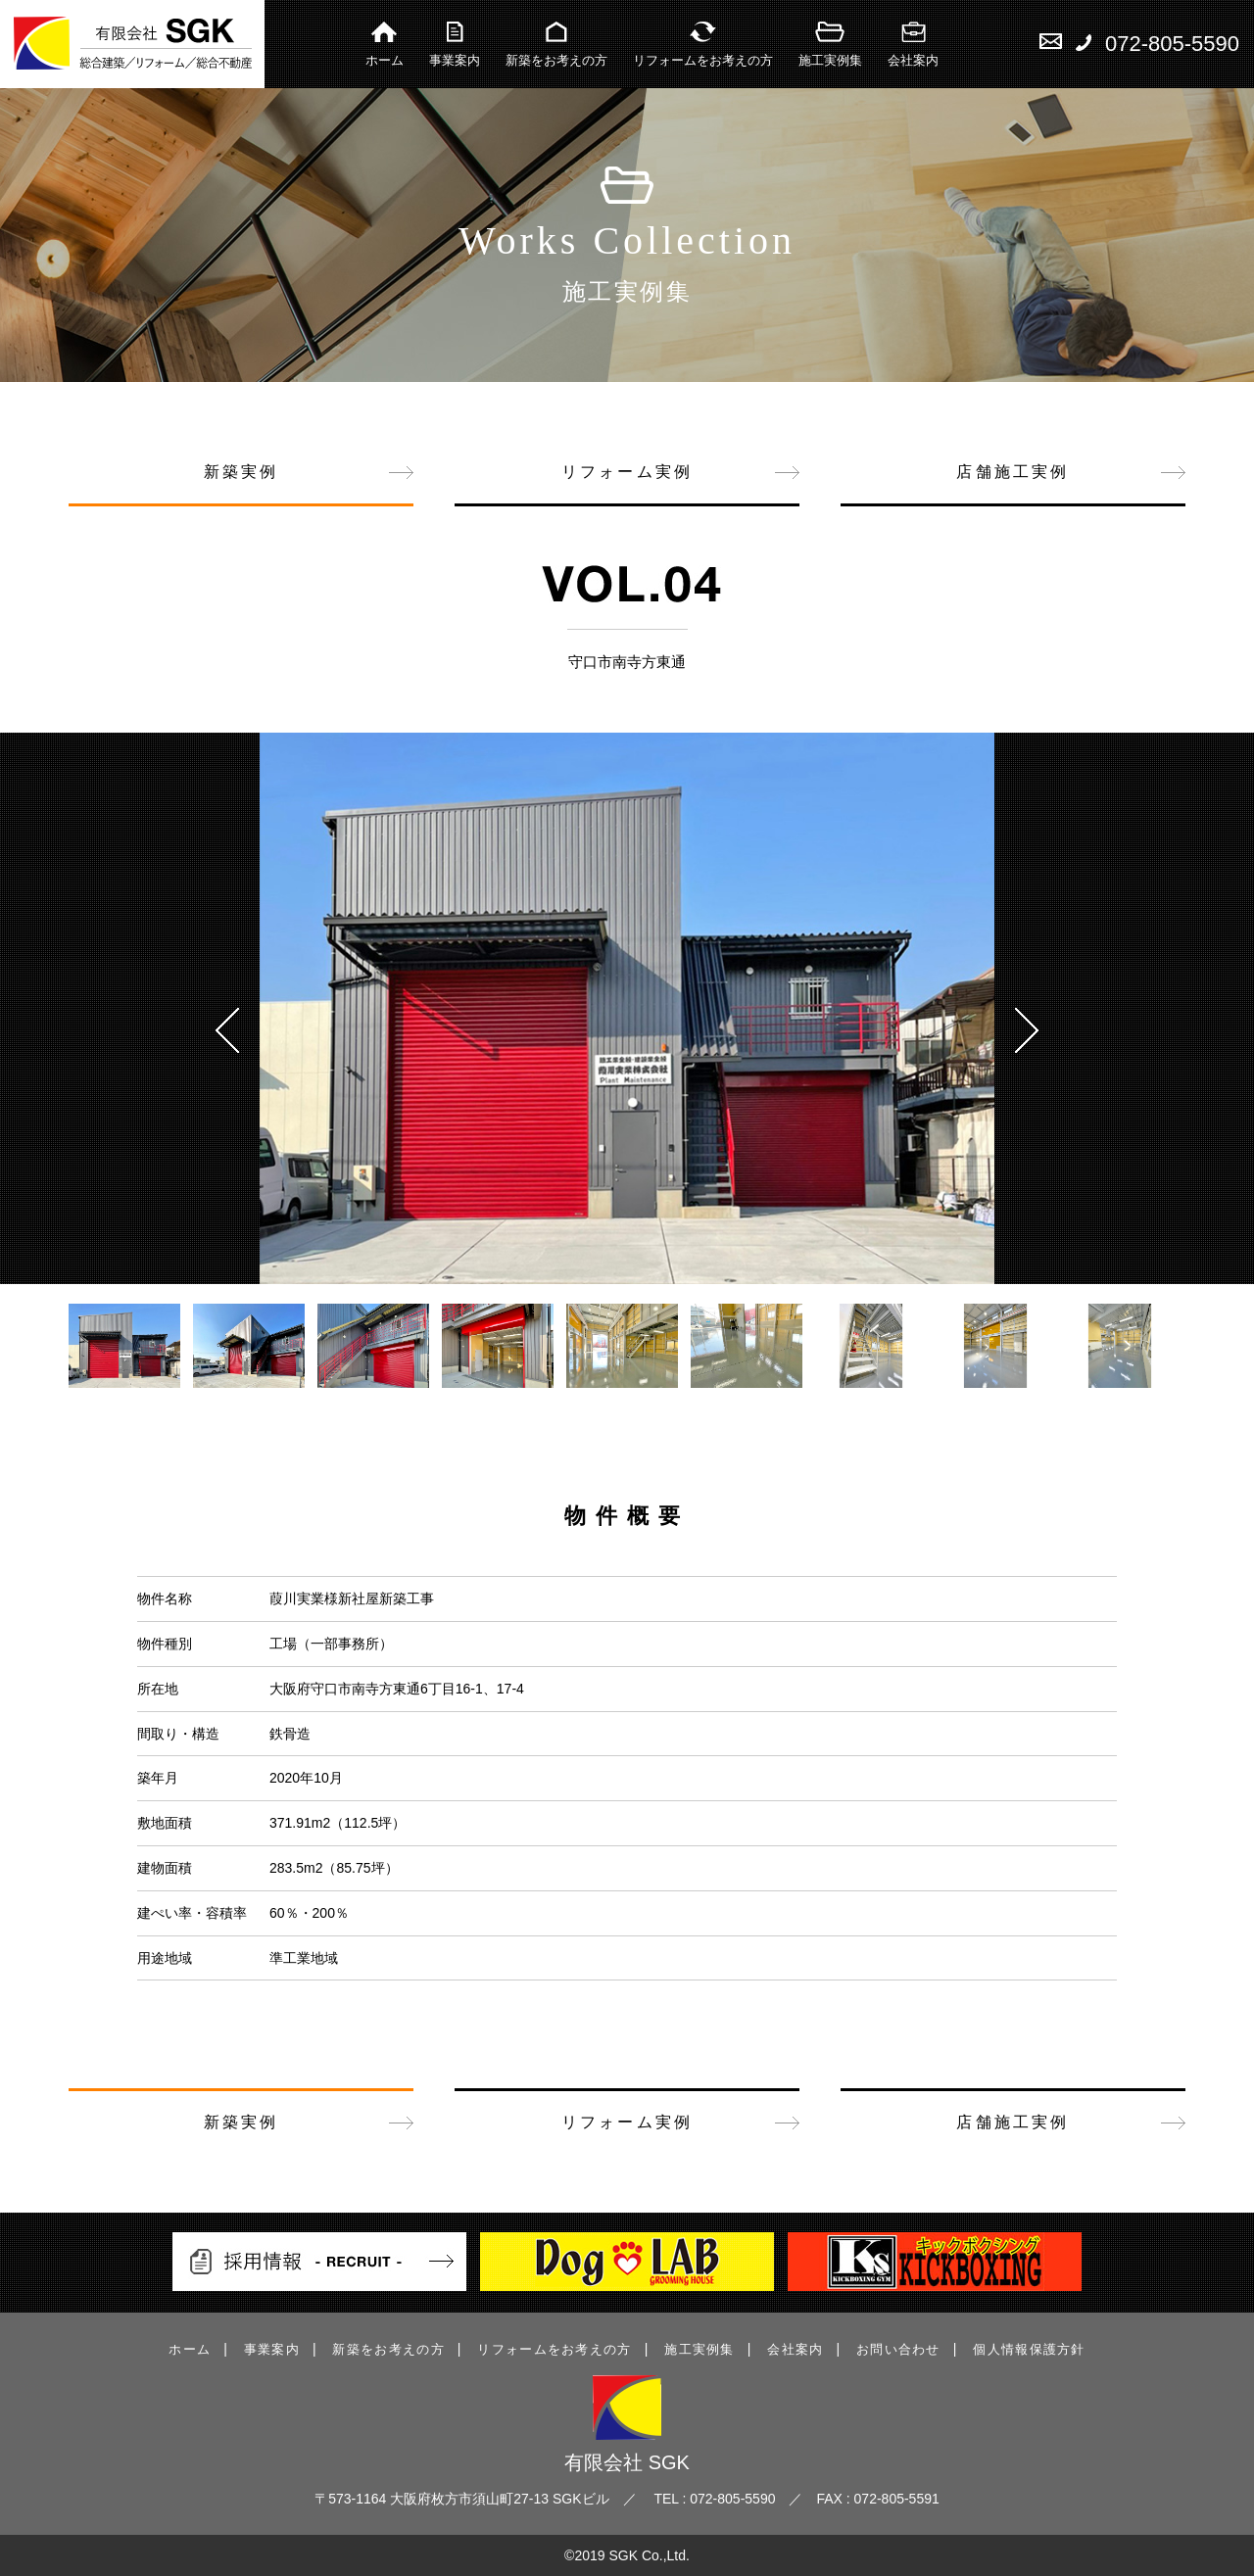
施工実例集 (830, 45)
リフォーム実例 (627, 471)
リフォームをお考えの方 (703, 45)
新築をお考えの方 (556, 45)
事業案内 (454, 45)
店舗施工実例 (1012, 471)
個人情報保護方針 (1029, 2349)
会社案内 (913, 45)
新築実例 (241, 471)
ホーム (384, 45)
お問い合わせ (898, 2349)
